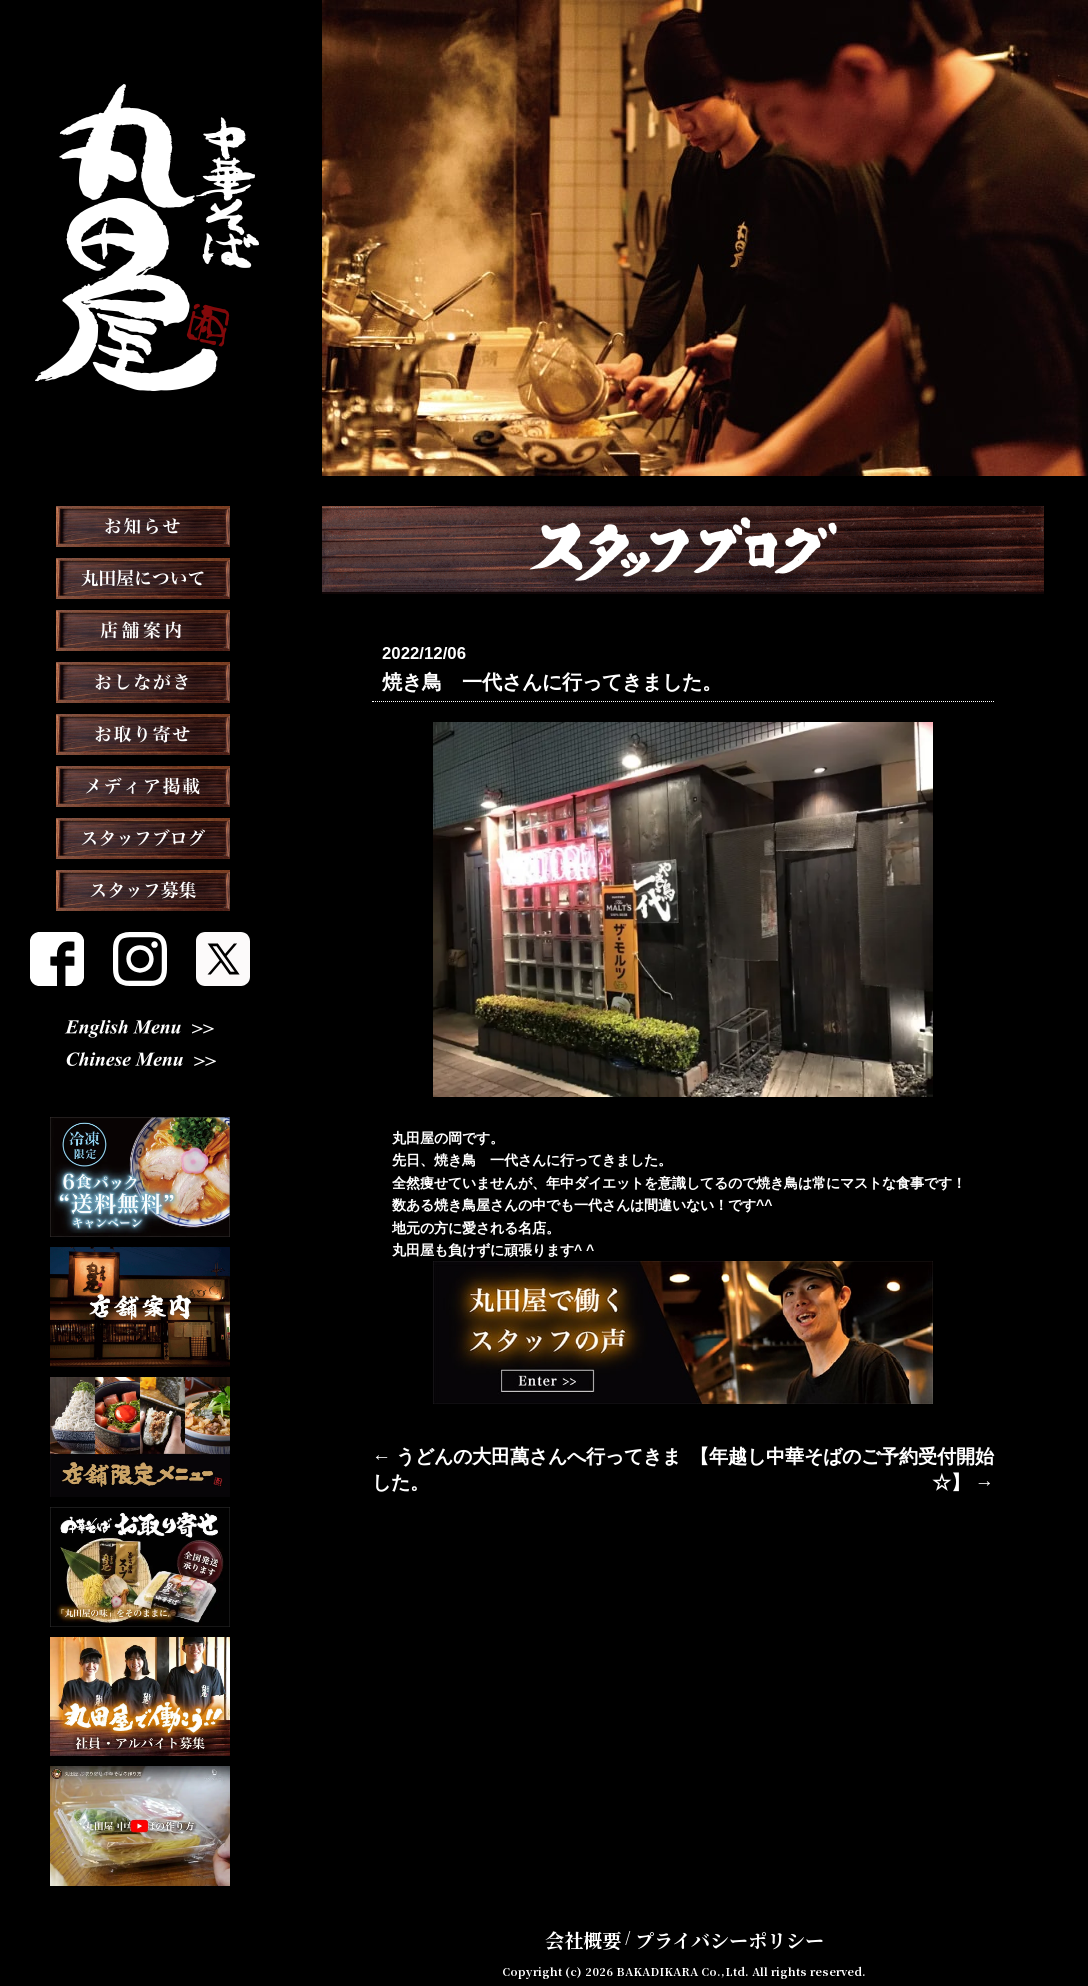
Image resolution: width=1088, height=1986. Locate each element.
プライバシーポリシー (719, 1920)
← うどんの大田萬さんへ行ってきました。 (507, 1452)
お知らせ (140, 576)
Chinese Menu (140, 1071)
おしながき (140, 732)
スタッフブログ (140, 888)
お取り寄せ (140, 784)
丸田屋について (140, 628)
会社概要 (607, 1920)
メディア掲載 (140, 836)
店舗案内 (140, 680)
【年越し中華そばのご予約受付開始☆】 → (859, 1452)
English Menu (140, 1038)
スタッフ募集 (140, 940)
